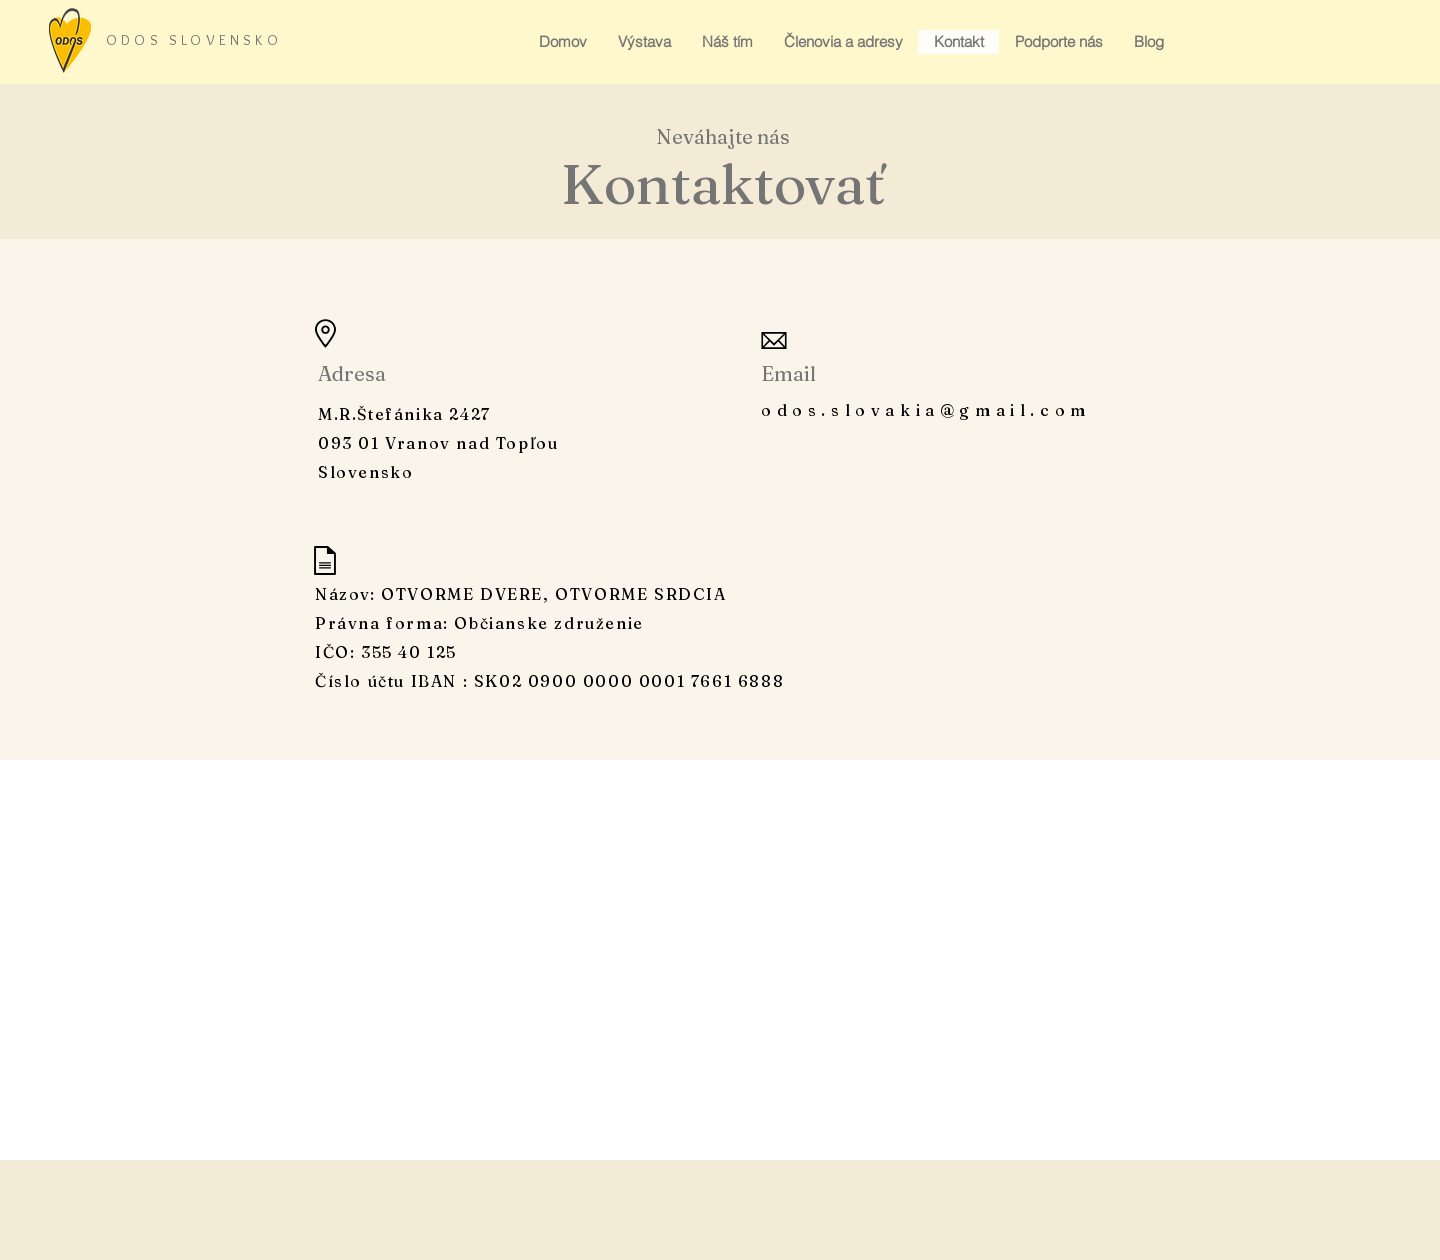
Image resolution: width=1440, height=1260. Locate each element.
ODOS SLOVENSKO (194, 40)
